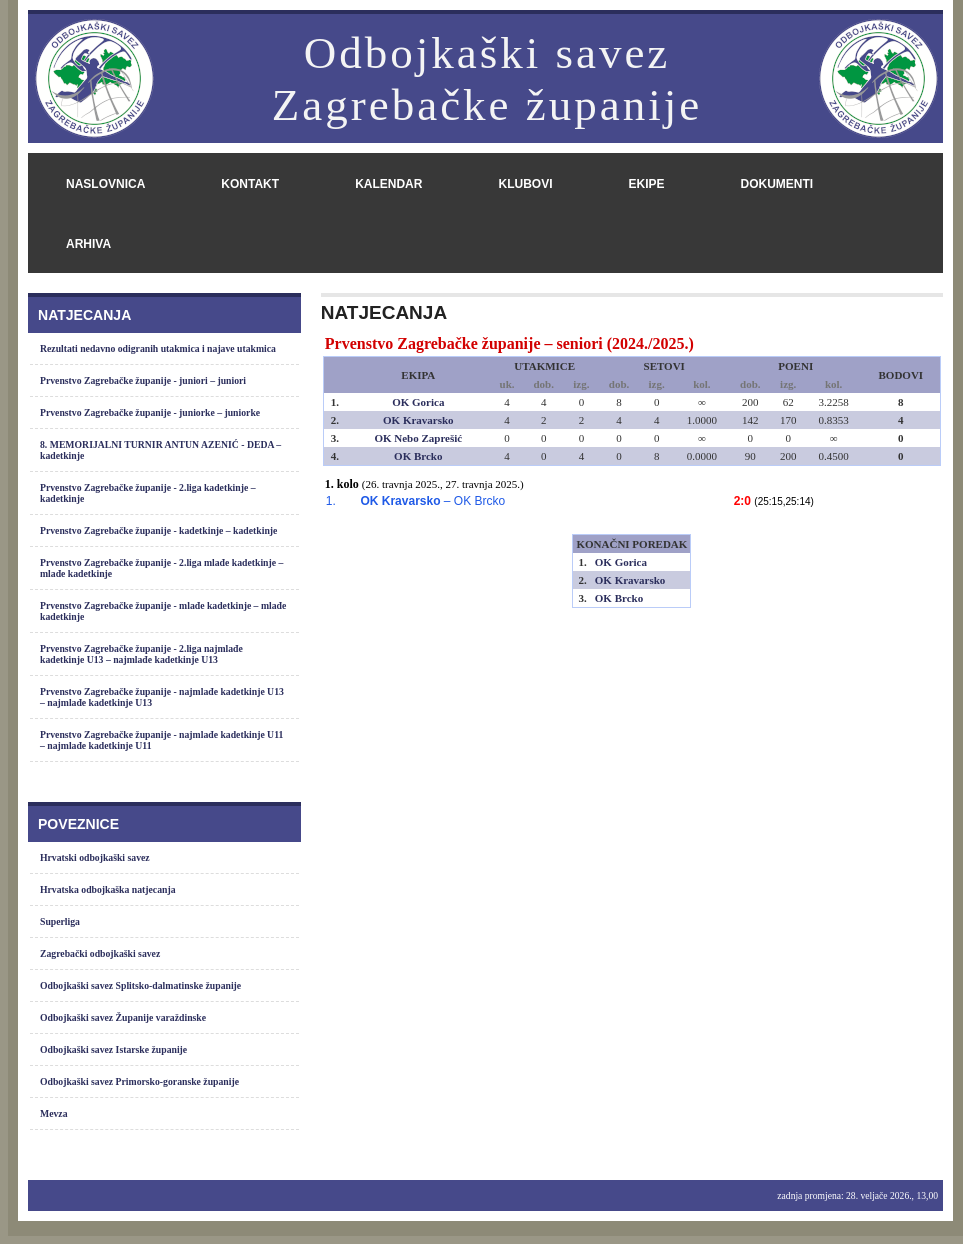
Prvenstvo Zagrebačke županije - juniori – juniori (143, 380)
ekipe (646, 184)
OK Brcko (418, 456)
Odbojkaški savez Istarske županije (113, 1049)
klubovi (525, 184)
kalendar (388, 184)
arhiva (88, 244)
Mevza (54, 1113)
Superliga (60, 921)
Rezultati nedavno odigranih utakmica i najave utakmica (158, 348)
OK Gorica (418, 402)
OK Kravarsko (418, 420)
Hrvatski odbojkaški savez (95, 857)
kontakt (250, 184)
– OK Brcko (432, 501)
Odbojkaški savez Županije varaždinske (123, 1017)
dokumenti (776, 184)
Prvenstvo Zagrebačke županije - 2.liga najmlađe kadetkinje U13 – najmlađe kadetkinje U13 (141, 654)
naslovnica (105, 184)
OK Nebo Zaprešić (418, 438)
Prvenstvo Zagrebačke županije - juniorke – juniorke (150, 412)
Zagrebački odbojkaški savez (100, 953)
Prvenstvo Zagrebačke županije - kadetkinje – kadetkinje (158, 530)
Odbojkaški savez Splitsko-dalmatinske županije (140, 985)
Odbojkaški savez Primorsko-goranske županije (139, 1081)
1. (331, 501)
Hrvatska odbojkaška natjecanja (108, 889)
